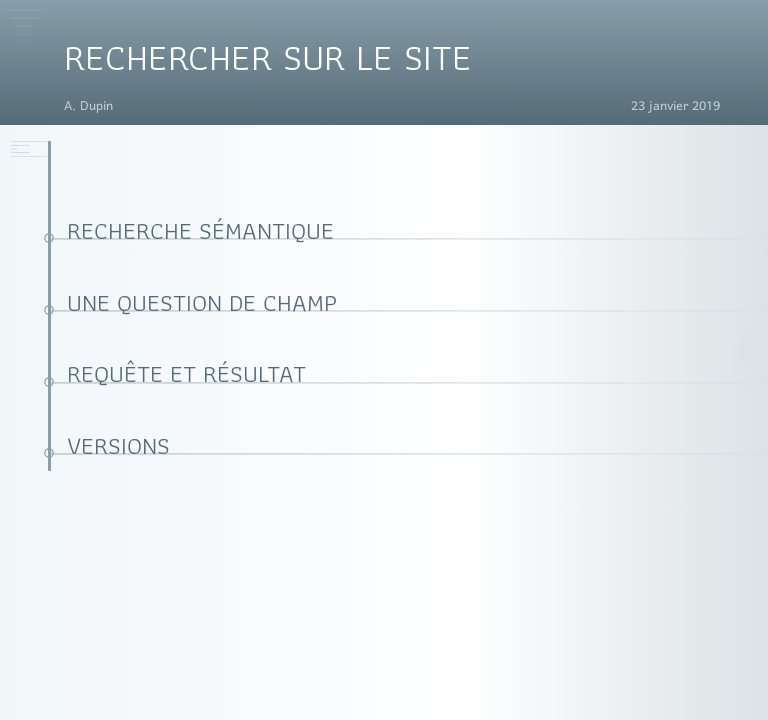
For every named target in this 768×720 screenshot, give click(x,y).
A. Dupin (88, 107)
